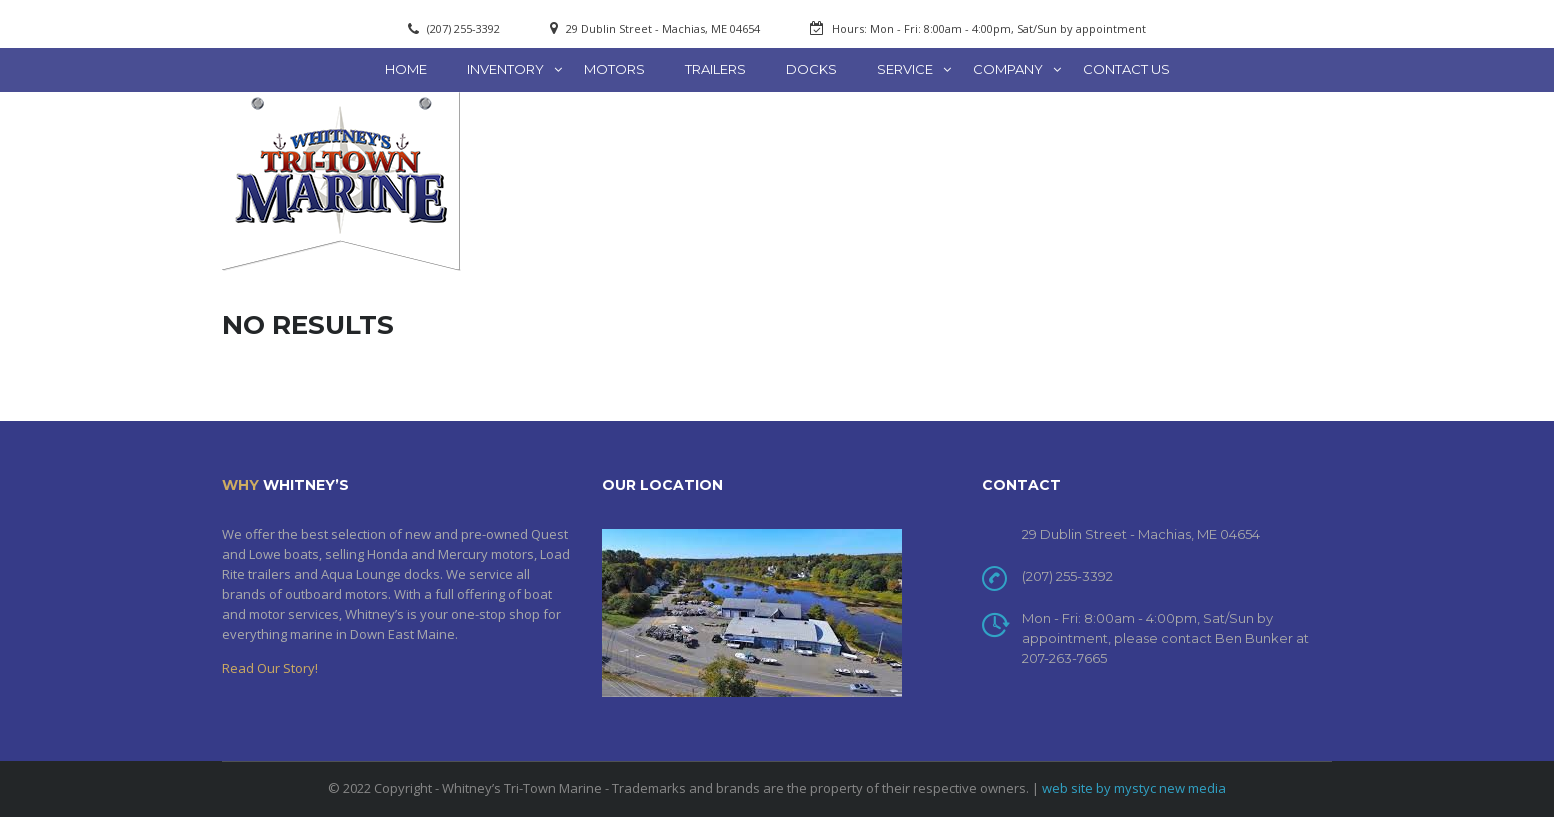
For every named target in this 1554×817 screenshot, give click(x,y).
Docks (811, 69)
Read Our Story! (270, 668)
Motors (614, 69)
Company (1008, 69)
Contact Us (1126, 69)
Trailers (715, 69)
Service (905, 69)
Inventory (505, 69)
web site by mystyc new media (1134, 788)
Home (406, 69)
